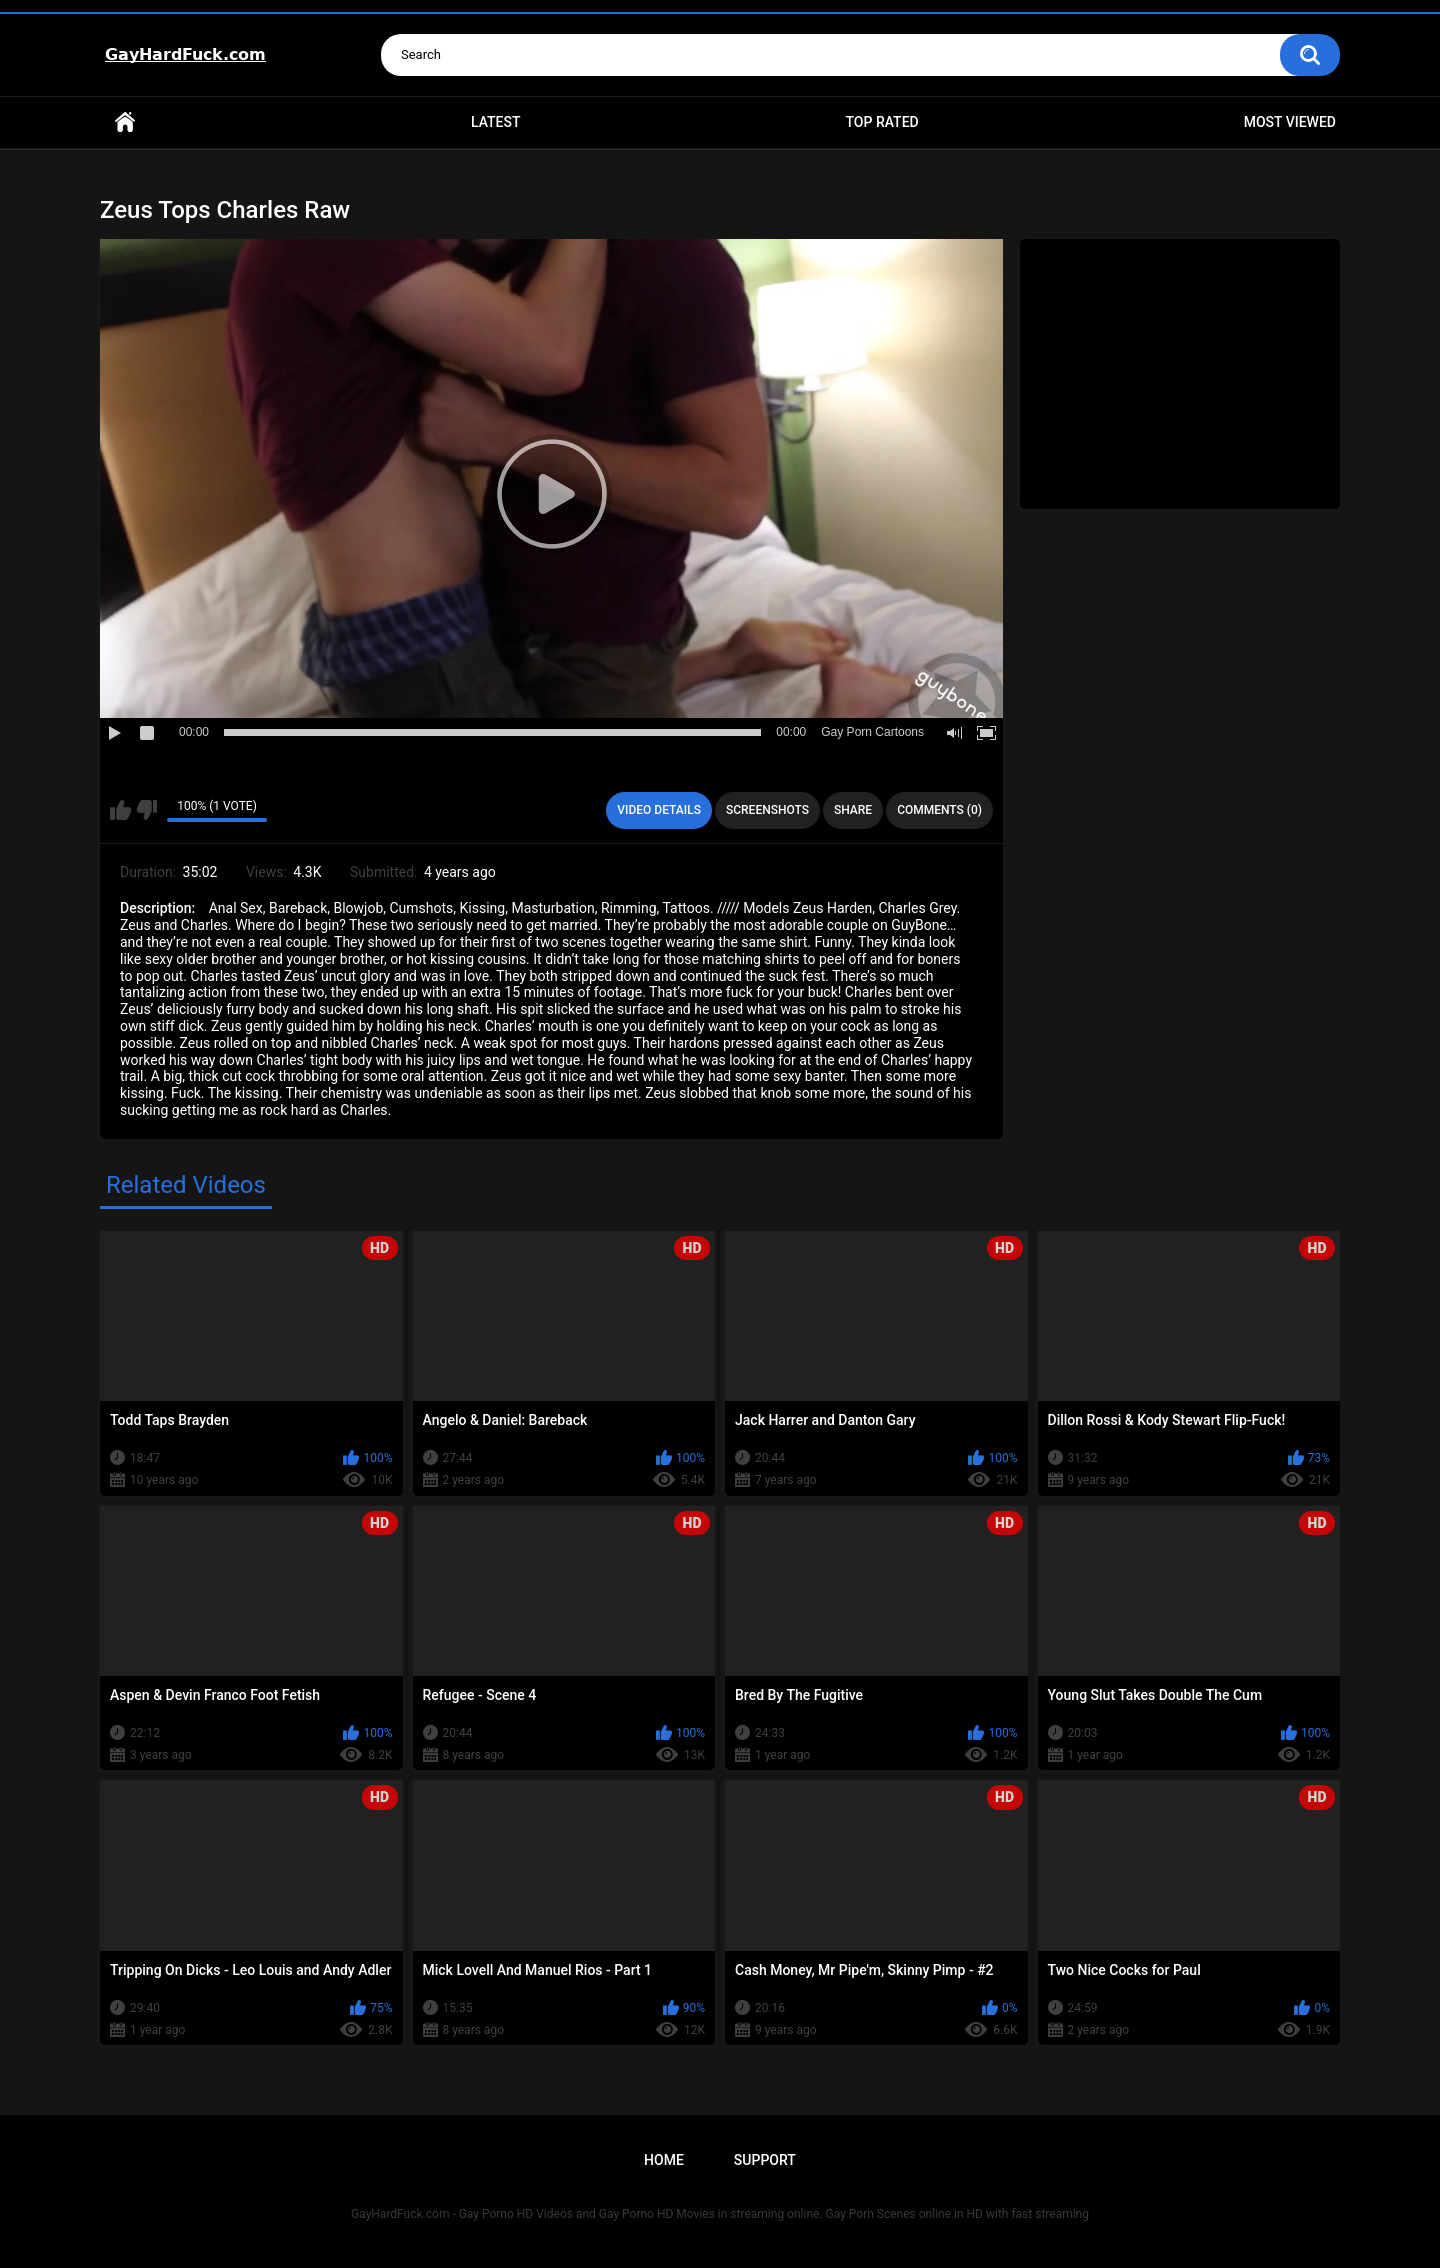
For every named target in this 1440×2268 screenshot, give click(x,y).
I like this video (120, 810)
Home (125, 122)
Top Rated (881, 122)
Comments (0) (939, 810)
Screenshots (767, 810)
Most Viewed (1290, 122)
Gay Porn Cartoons (872, 732)
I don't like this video (146, 810)
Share (853, 810)
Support (765, 2160)
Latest (496, 122)
